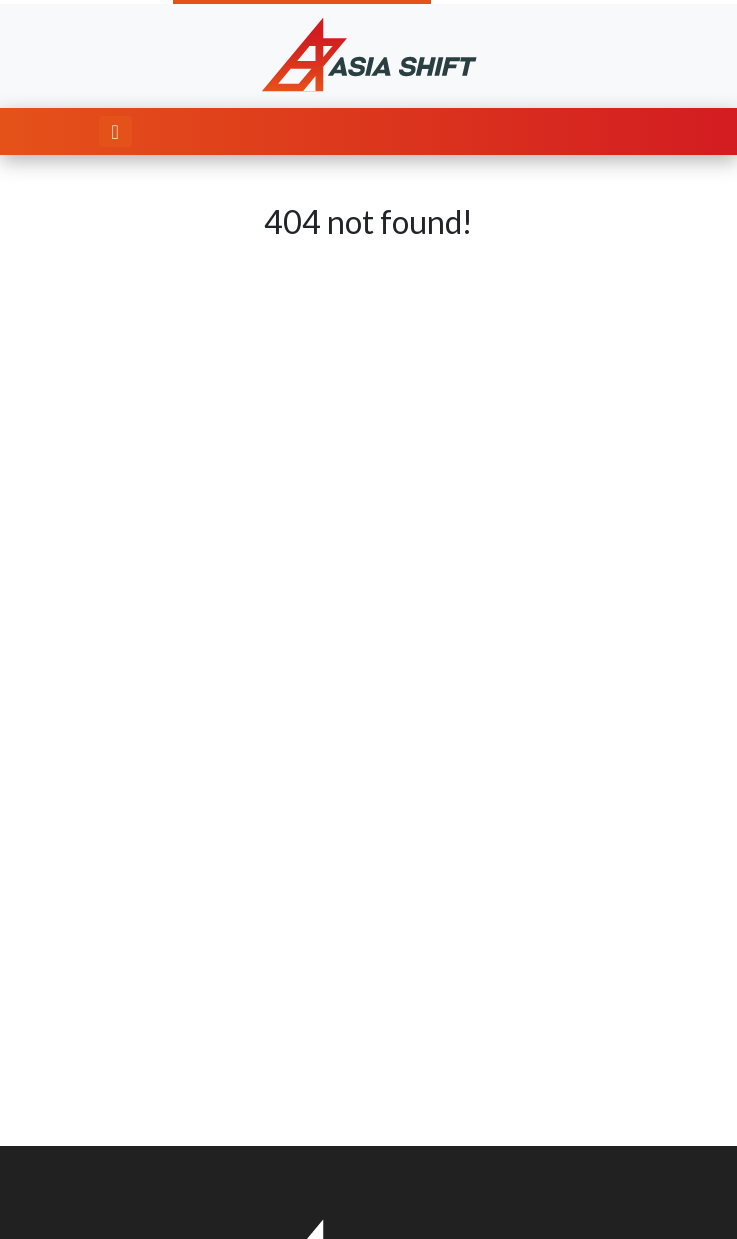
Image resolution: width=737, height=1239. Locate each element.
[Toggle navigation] (115, 131)
